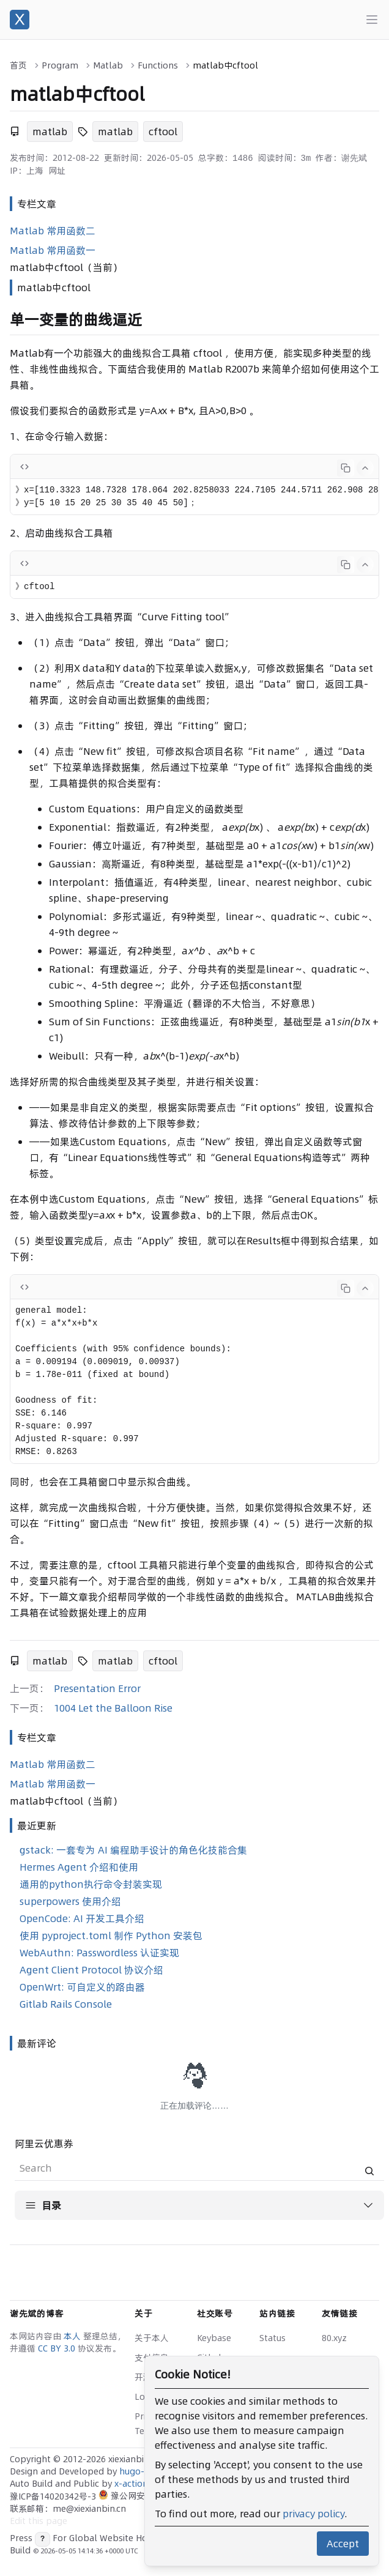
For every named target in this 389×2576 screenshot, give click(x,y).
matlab (49, 131)
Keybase (214, 2338)
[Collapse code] (365, 468)
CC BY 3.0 (58, 2348)
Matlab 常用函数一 (52, 250)
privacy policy (313, 2513)
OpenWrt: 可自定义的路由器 (82, 1987)
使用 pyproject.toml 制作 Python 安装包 (111, 1935)
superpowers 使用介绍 (70, 1901)
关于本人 (152, 2338)
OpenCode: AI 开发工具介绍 (82, 1918)
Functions (158, 65)
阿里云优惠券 (44, 2143)
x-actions (133, 2484)
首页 (18, 65)
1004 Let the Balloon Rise (113, 1708)
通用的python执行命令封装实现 (91, 1884)
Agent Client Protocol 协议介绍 (91, 1970)
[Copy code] (345, 468)
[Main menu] (372, 19)
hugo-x (134, 2471)
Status (272, 2338)
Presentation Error (97, 1688)
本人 (73, 2336)
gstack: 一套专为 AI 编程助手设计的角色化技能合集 (133, 1850)
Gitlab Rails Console (66, 2004)
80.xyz (334, 2338)
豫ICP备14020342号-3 (54, 2496)
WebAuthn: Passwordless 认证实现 (99, 1952)
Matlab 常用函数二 (52, 230)
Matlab (108, 65)
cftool (163, 131)
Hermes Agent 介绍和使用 (79, 1867)
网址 (56, 171)
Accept (343, 2543)
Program (60, 65)
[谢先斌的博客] (19, 19)
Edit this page (38, 2521)
